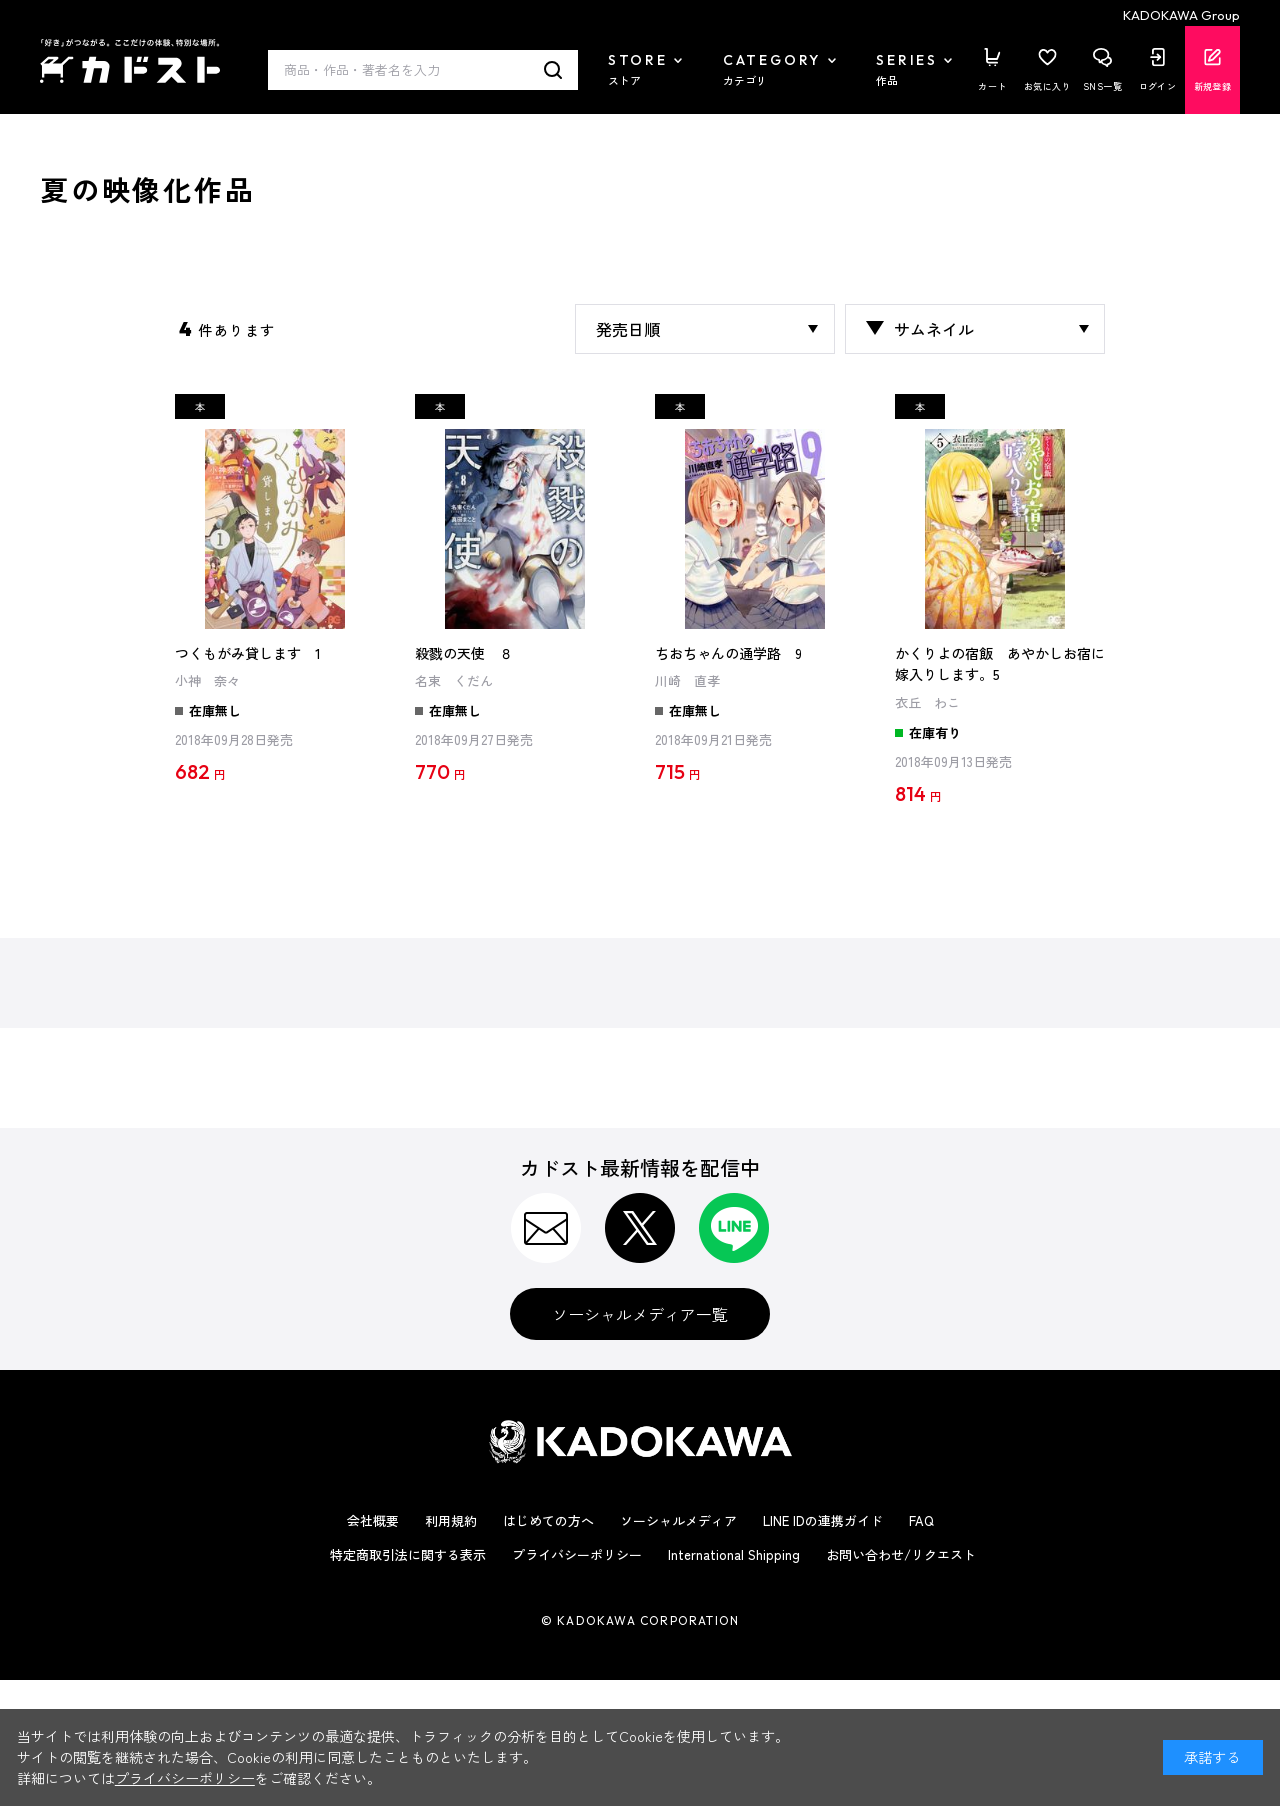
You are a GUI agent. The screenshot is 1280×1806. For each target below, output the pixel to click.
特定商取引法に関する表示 (408, 1554)
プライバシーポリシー (577, 1554)
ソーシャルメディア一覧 (640, 1314)
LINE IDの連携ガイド (823, 1520)
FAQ (921, 1520)
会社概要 (373, 1520)
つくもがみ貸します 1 (248, 653)
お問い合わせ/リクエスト (901, 1554)
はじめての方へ (548, 1520)
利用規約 (451, 1520)
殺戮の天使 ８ (464, 653)
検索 (553, 70)
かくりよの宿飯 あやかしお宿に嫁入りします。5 (1000, 664)
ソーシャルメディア (678, 1520)
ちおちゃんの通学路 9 (728, 653)
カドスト (130, 61)
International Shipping (734, 1554)
